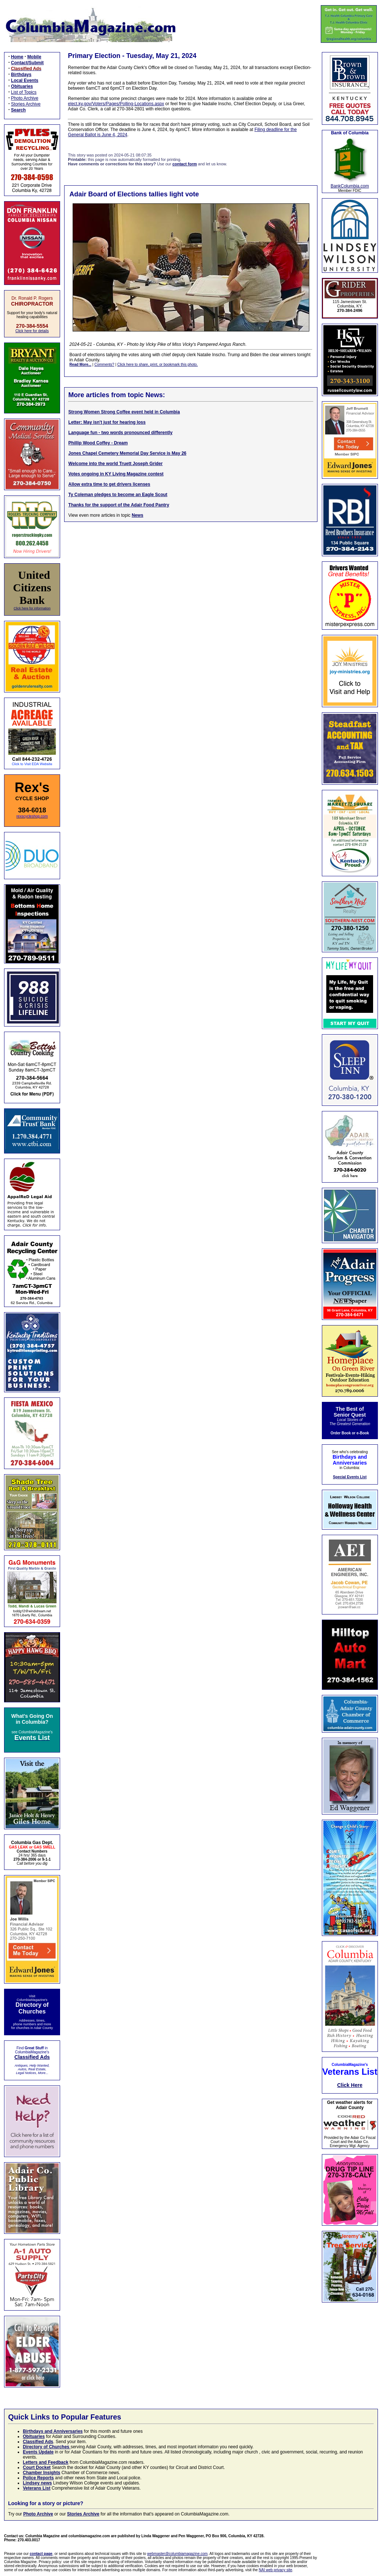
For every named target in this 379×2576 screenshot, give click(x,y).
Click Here (349, 2085)
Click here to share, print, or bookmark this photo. (157, 364)
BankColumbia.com (350, 186)
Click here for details (32, 331)
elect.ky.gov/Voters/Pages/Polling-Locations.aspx (116, 103)
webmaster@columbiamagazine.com (177, 2554)
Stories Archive (26, 104)
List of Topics (23, 92)
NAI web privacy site (275, 2570)
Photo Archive (24, 98)
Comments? (104, 364)
